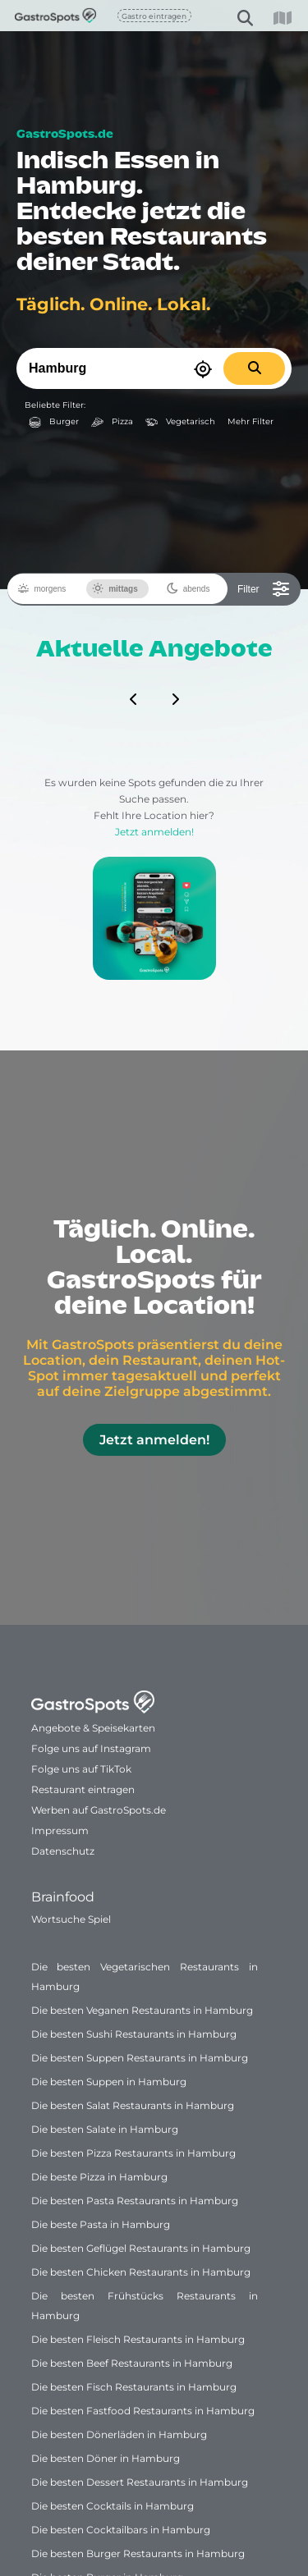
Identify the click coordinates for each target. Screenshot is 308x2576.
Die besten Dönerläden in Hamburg (119, 2434)
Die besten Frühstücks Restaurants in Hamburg (144, 2306)
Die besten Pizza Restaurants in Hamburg (133, 2153)
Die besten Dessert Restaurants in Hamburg (139, 2482)
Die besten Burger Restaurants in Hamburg (138, 2553)
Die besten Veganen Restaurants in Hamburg (142, 2010)
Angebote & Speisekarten (93, 1728)
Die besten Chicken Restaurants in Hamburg (141, 2272)
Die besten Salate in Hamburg (104, 2129)
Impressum (60, 1830)
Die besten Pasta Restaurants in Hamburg (134, 2200)
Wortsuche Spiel (71, 1919)
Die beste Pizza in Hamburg (99, 2177)
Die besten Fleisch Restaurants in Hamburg (138, 2339)
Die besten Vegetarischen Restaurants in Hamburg (144, 1977)
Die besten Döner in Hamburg (105, 2458)
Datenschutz (62, 1851)
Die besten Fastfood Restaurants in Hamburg (143, 2410)
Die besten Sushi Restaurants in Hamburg (134, 2034)
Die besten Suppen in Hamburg (108, 2081)
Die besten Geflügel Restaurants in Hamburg (141, 2248)
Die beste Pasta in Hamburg (100, 2224)
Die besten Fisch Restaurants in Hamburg (134, 2387)
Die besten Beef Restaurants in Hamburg (131, 2363)
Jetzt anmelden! (154, 903)
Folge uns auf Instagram (91, 1748)
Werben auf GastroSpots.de (98, 1810)
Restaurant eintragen (83, 1789)
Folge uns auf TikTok (81, 1769)
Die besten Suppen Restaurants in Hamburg (139, 2058)
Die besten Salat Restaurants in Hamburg (132, 2105)
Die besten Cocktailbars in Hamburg (120, 2529)
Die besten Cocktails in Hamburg (112, 2506)
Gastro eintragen (154, 16)
